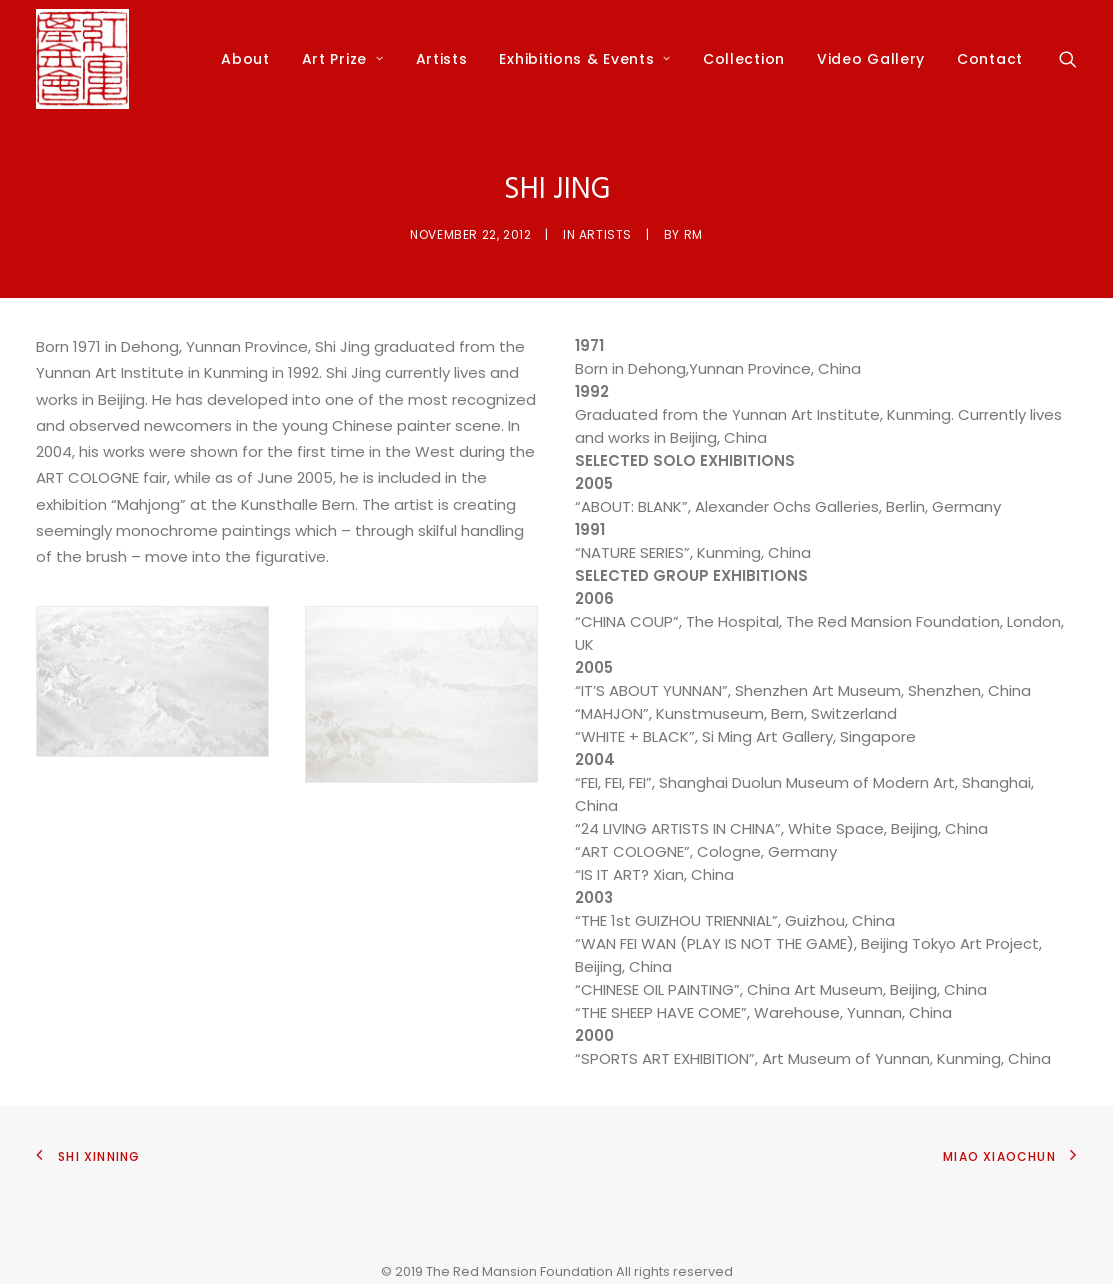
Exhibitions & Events (585, 59)
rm (693, 234)
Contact (990, 59)
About (245, 59)
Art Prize (343, 59)
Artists (442, 59)
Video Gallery (871, 59)
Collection (744, 59)
